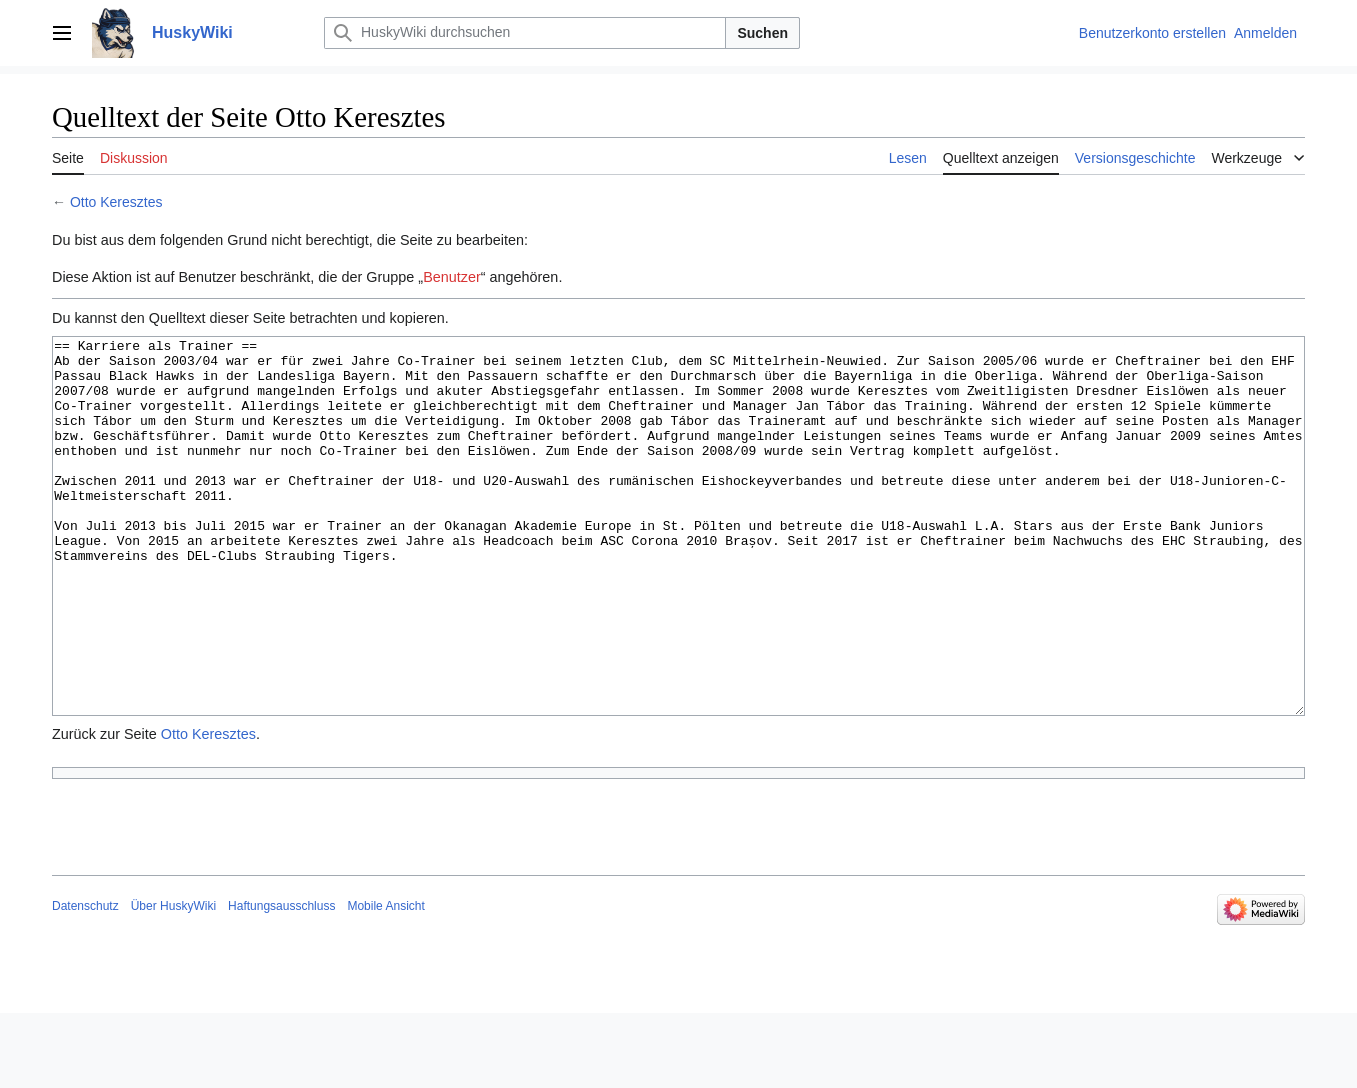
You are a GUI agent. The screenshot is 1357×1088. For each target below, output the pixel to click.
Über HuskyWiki (173, 981)
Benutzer (452, 277)
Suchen (762, 33)
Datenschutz (85, 981)
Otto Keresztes (116, 202)
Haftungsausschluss (281, 981)
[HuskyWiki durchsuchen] (525, 33)
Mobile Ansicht (385, 981)
